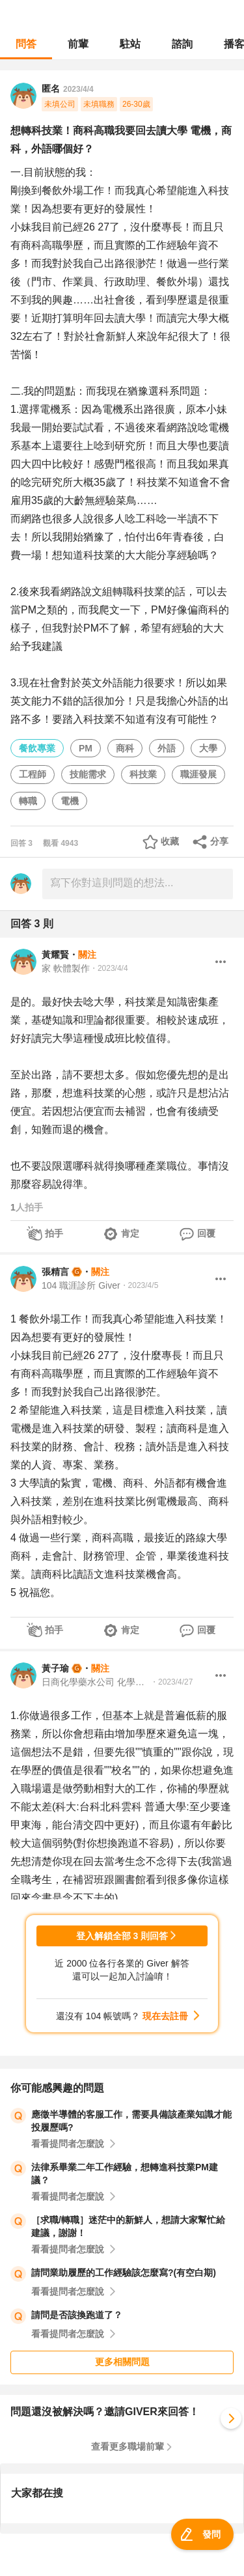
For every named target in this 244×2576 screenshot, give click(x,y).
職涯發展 (198, 774)
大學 (208, 748)
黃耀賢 (55, 954)
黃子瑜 (55, 1668)
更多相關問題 (122, 2362)
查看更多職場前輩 (127, 2446)
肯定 (130, 1233)
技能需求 (88, 774)
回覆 (206, 1233)
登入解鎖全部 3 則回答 (122, 1936)
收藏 (170, 841)
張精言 (55, 1272)
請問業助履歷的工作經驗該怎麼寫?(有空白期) (123, 2272)
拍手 (54, 1233)
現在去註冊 (165, 2016)
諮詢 (182, 43)
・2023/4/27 (171, 1682)
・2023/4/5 (139, 1285)
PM (85, 748)
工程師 (32, 774)
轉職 (28, 801)
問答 (26, 43)
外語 (166, 748)
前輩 (78, 43)
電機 (70, 801)
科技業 (143, 774)
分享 (219, 841)
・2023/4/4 (109, 968)
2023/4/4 (78, 89)
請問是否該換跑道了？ (76, 2315)
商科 (125, 748)
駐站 (130, 43)
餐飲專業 (37, 748)
